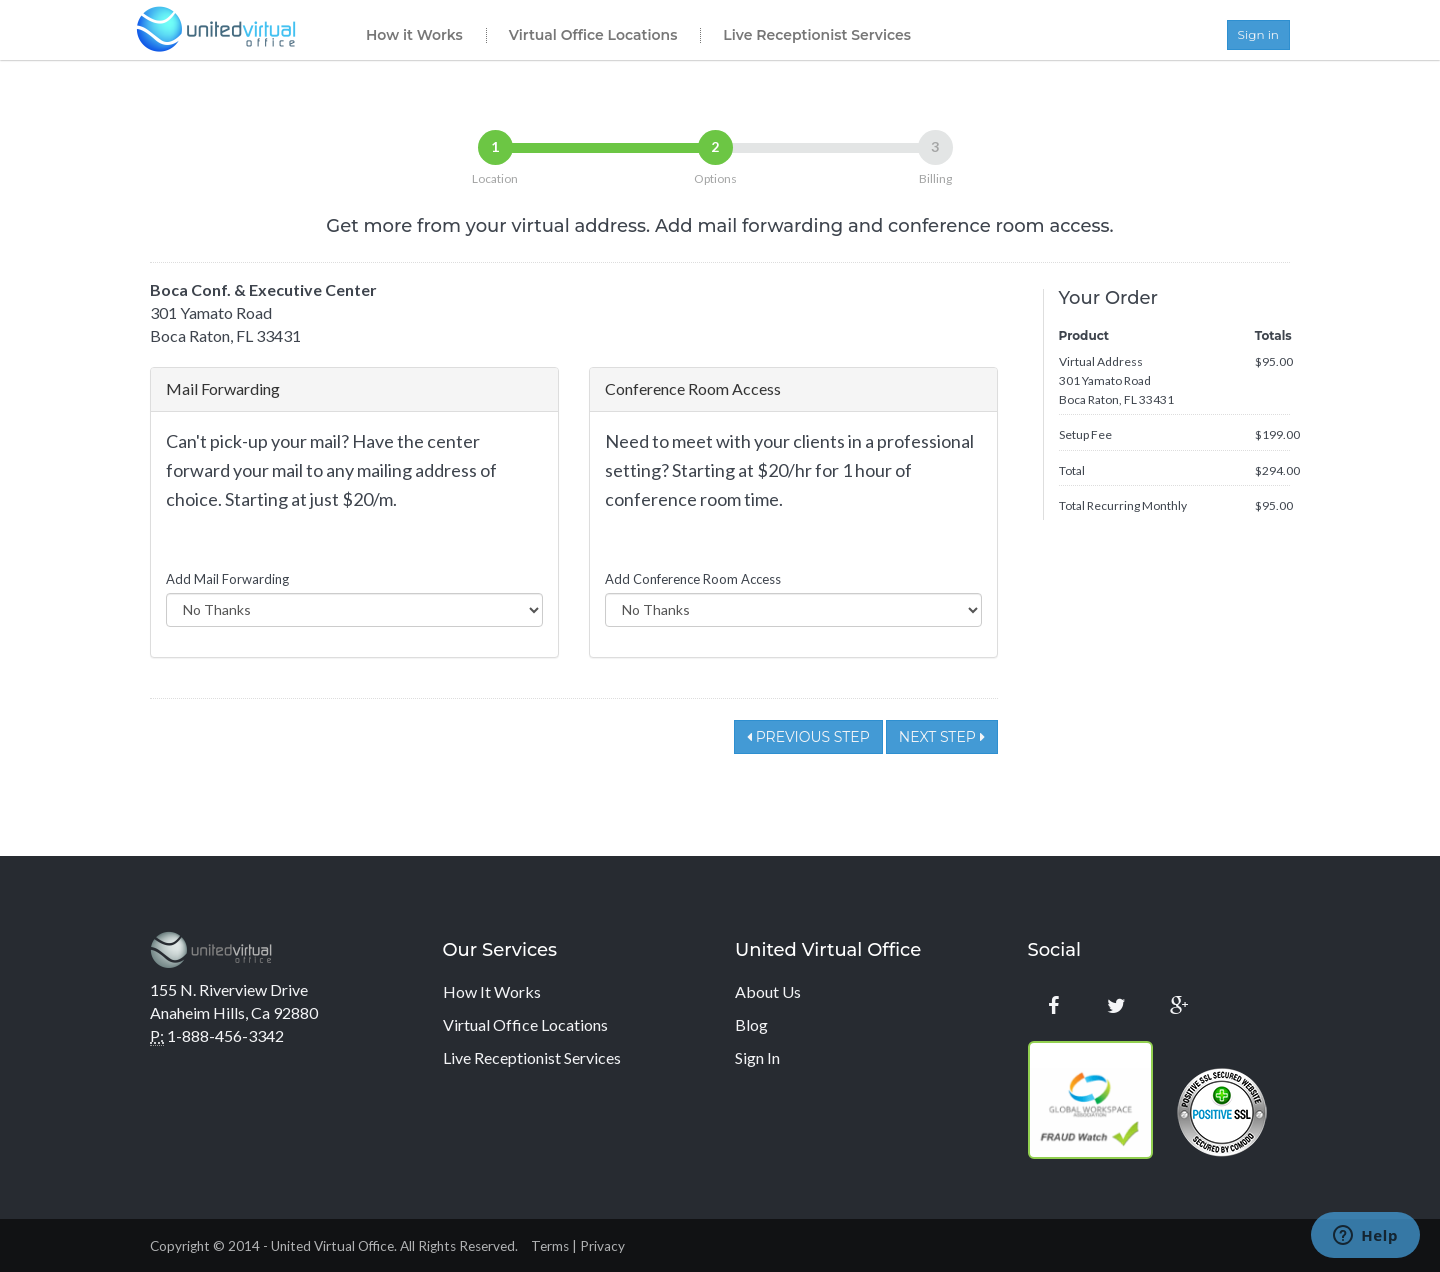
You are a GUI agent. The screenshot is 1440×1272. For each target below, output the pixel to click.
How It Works (492, 991)
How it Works (414, 35)
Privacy (602, 1246)
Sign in (1258, 34)
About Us (768, 991)
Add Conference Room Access (693, 579)
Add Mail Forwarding (227, 579)
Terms (550, 1246)
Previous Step (808, 737)
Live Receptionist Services (817, 35)
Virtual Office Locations (593, 35)
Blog (751, 1024)
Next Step (942, 737)
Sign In (757, 1057)
